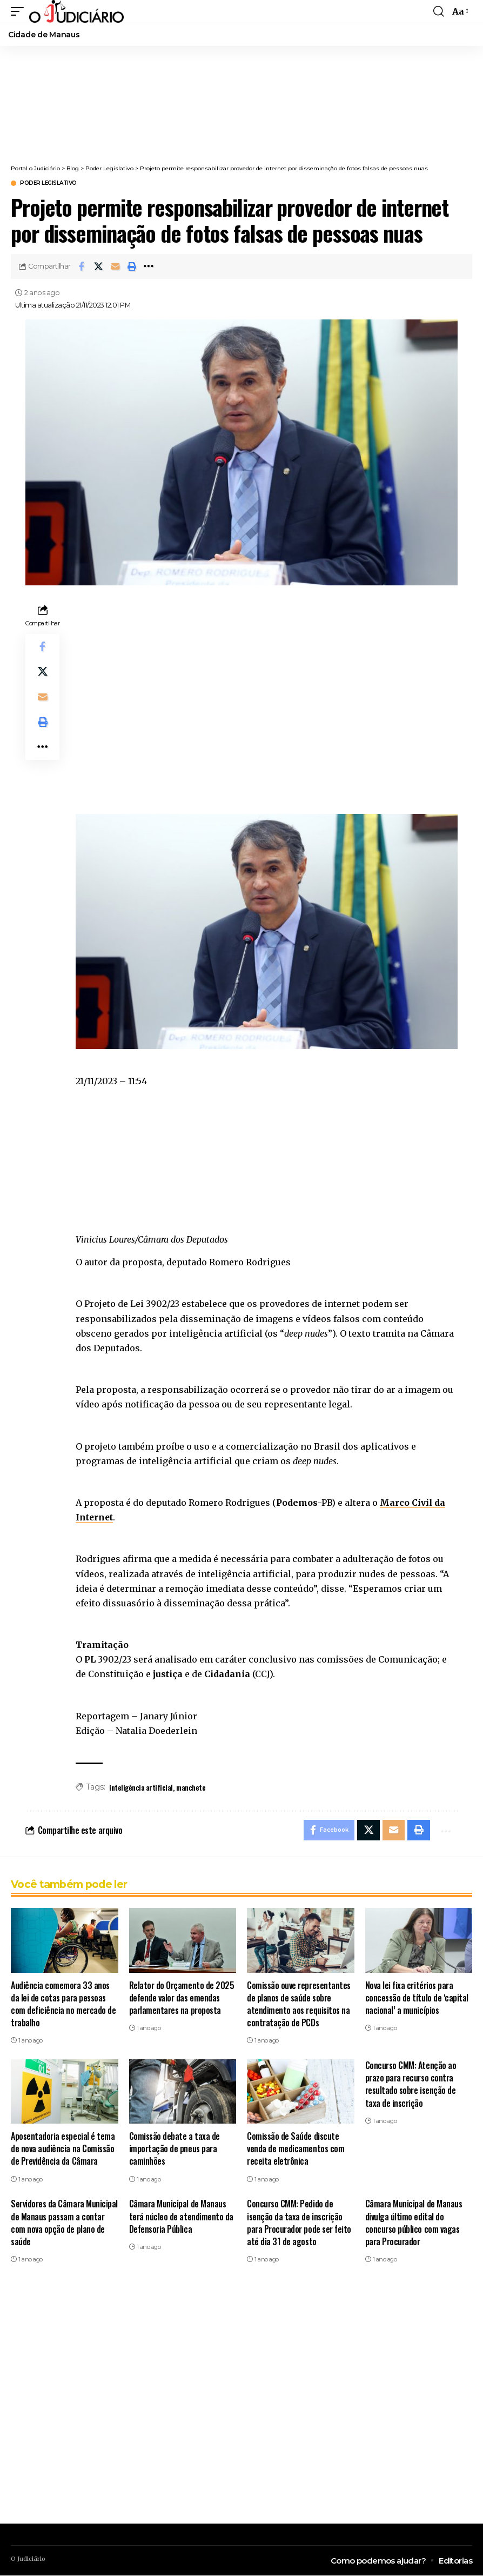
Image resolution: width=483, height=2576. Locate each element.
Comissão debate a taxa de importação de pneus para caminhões (174, 2149)
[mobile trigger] (20, 11)
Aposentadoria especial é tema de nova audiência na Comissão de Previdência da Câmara (63, 2149)
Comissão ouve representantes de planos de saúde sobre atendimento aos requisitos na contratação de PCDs (299, 2004)
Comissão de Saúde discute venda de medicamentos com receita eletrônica (295, 2149)
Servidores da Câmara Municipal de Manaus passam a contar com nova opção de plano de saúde (64, 2223)
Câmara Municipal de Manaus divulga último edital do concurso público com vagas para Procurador (413, 2223)
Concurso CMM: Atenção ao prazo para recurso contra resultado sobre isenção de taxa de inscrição (411, 2084)
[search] (439, 11)
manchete (190, 1787)
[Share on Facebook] (81, 266)
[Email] (115, 266)
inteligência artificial (141, 1787)
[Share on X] (98, 266)
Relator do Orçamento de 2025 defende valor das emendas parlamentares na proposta (181, 1998)
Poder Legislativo (48, 183)
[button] (131, 266)
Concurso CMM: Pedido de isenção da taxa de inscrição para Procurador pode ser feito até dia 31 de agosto (299, 2223)
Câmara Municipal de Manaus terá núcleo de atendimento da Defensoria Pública (181, 2217)
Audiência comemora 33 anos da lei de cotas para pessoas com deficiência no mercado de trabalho (63, 2004)
